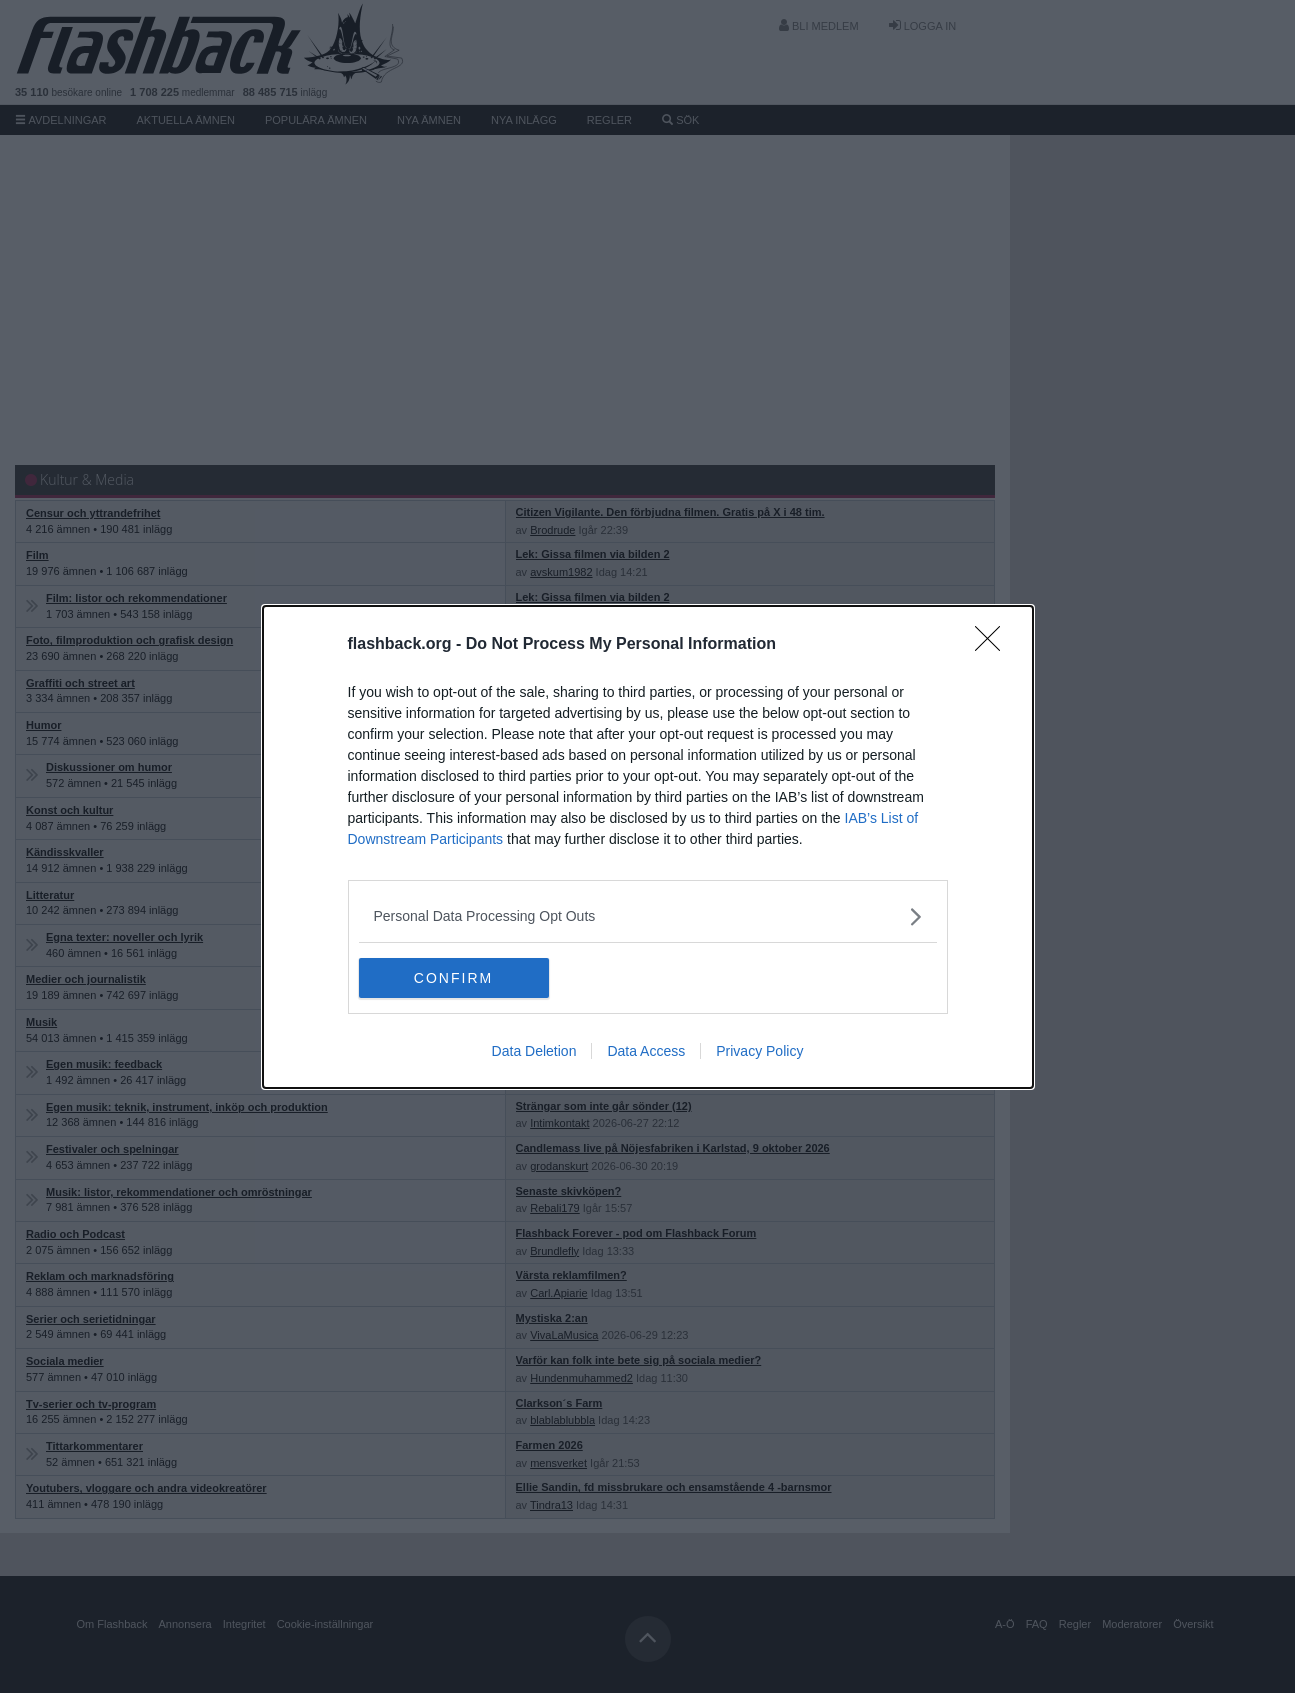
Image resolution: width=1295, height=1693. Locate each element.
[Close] (994, 645)
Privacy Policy (759, 1051)
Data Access (646, 1051)
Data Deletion (534, 1051)
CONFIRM (453, 978)
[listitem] (648, 916)
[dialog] (648, 847)
